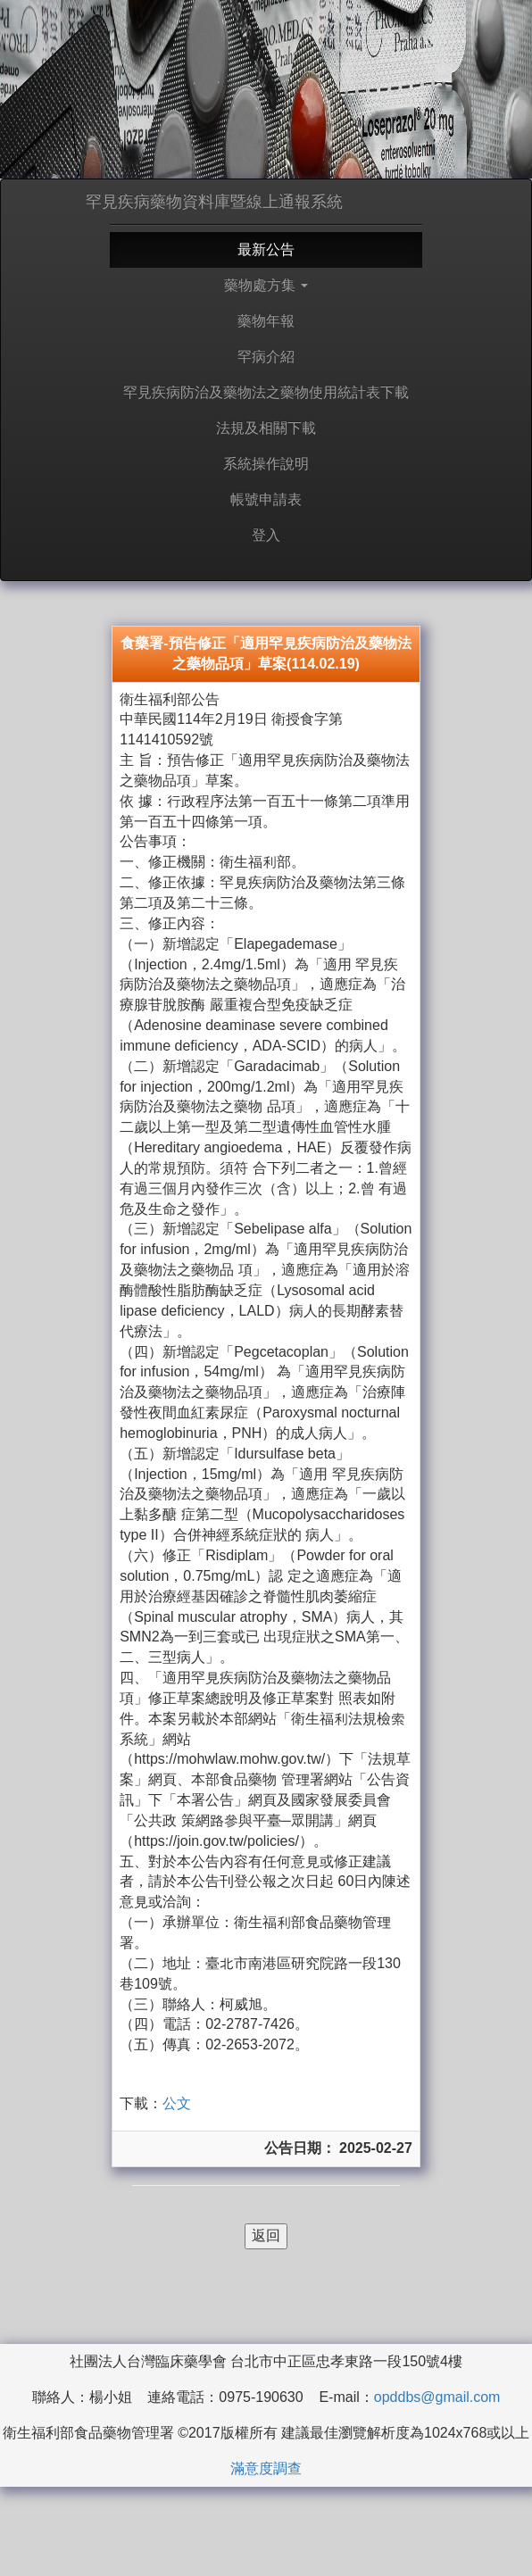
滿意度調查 (266, 2468)
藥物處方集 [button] (266, 285)
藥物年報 (266, 320)
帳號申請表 (266, 499)
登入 (266, 535)
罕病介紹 (266, 356)
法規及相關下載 (266, 428)
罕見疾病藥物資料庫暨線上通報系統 (214, 202)
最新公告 (266, 249)
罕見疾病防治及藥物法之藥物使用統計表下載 (266, 392)
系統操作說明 (266, 463)
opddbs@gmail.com (437, 2397)
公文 (176, 2103)
